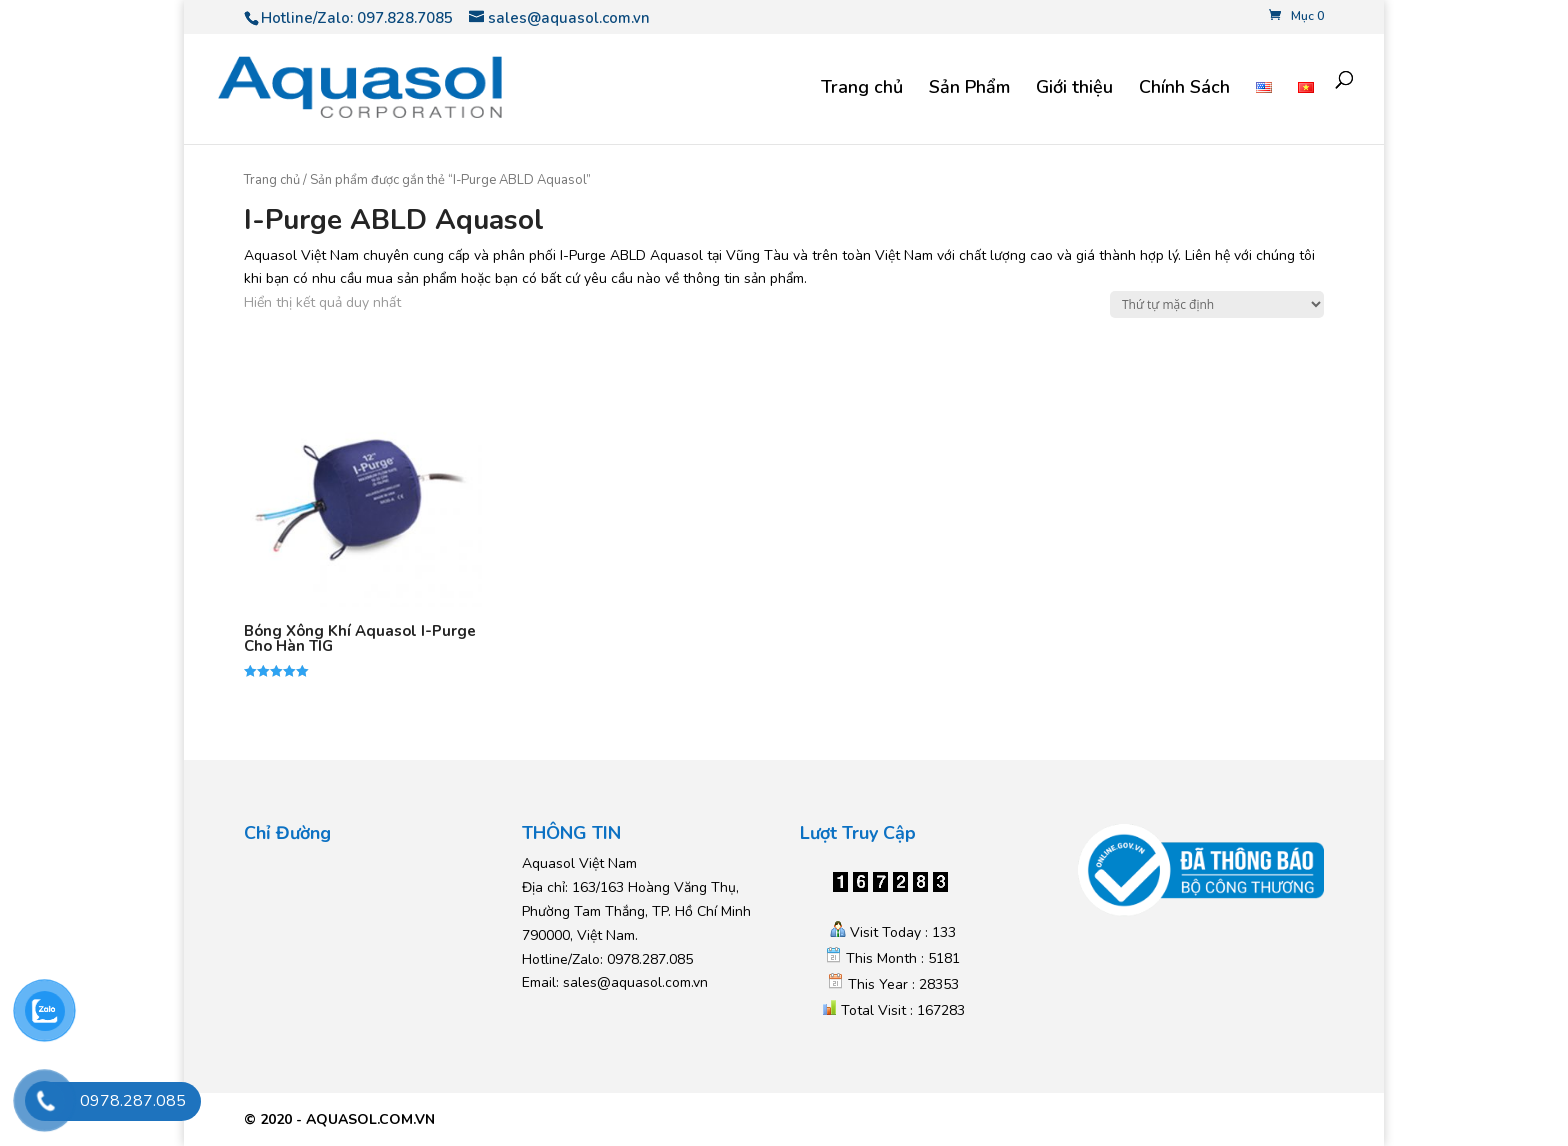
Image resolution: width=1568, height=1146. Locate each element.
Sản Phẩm (969, 89)
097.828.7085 (405, 18)
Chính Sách (1184, 89)
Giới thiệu (1074, 89)
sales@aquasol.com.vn (635, 982)
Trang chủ (862, 89)
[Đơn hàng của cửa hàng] (1217, 304)
